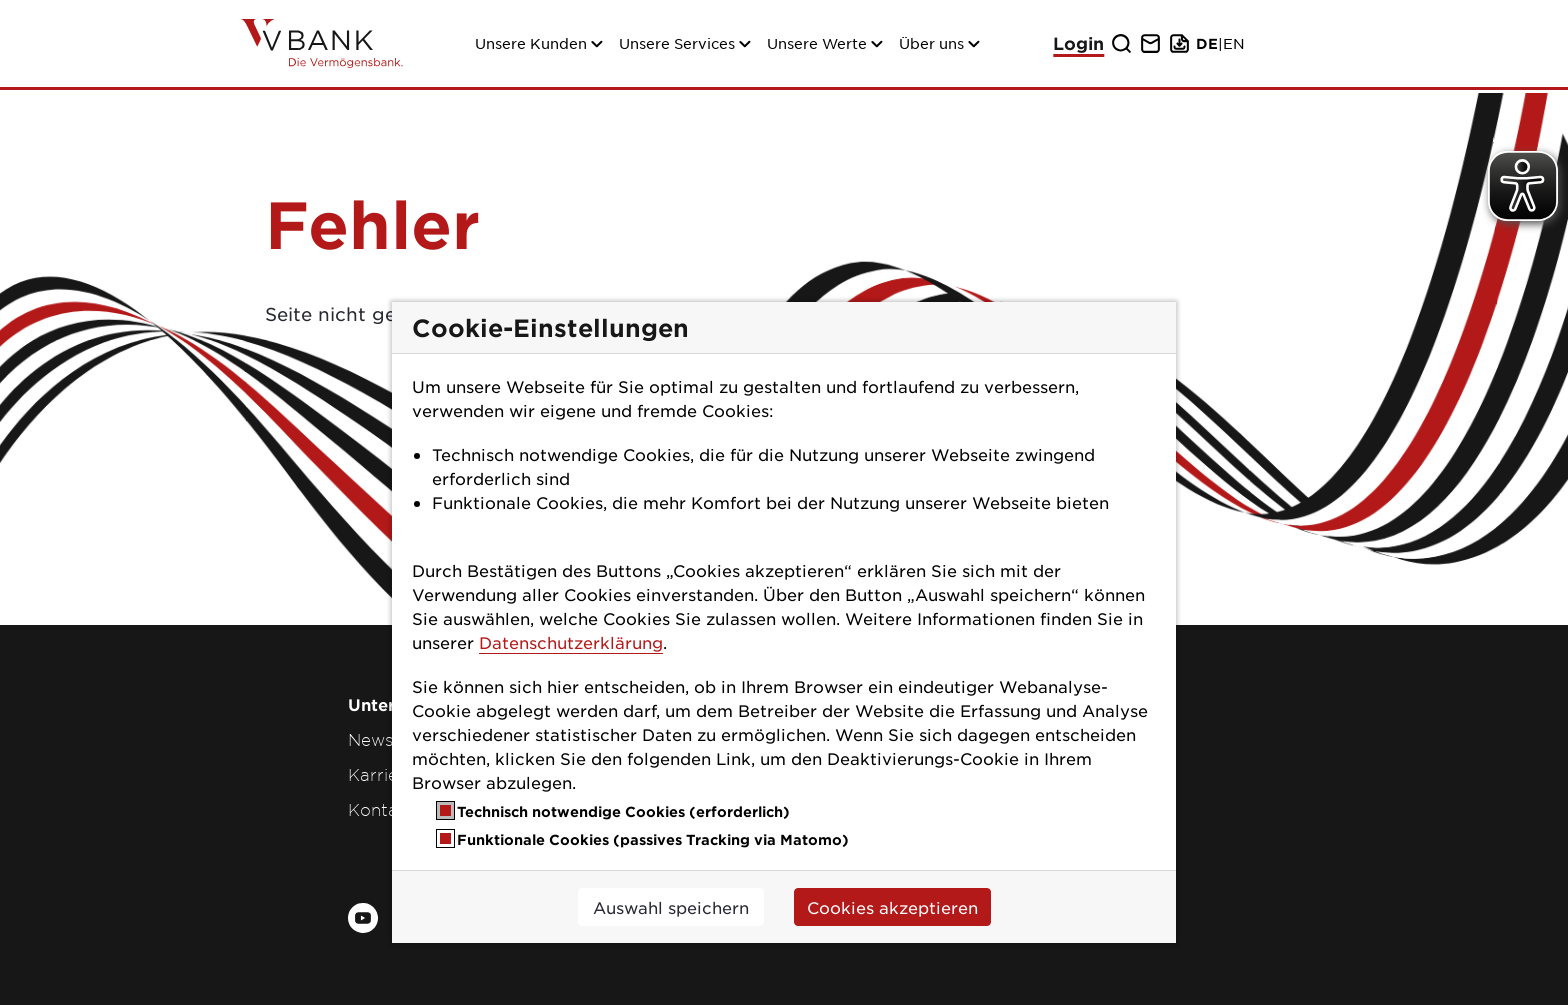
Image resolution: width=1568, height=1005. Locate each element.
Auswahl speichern (671, 907)
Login (1078, 43)
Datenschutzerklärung (571, 642)
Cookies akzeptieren (892, 907)
